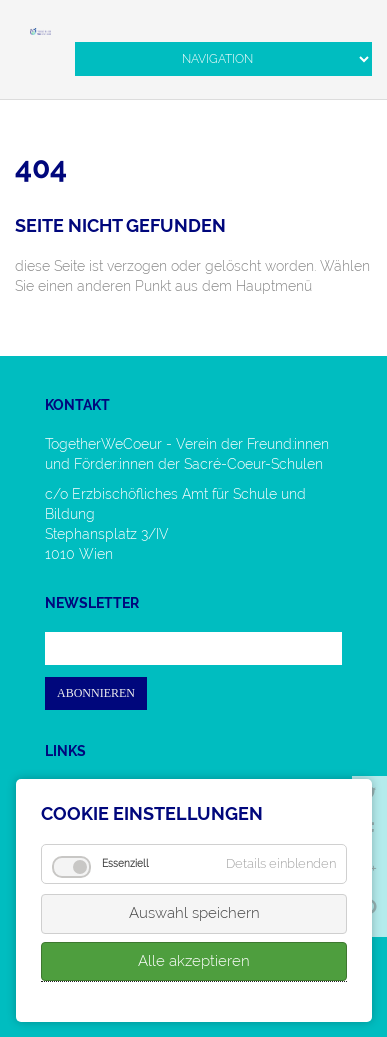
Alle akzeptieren (194, 961)
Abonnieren (96, 693)
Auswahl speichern (194, 913)
